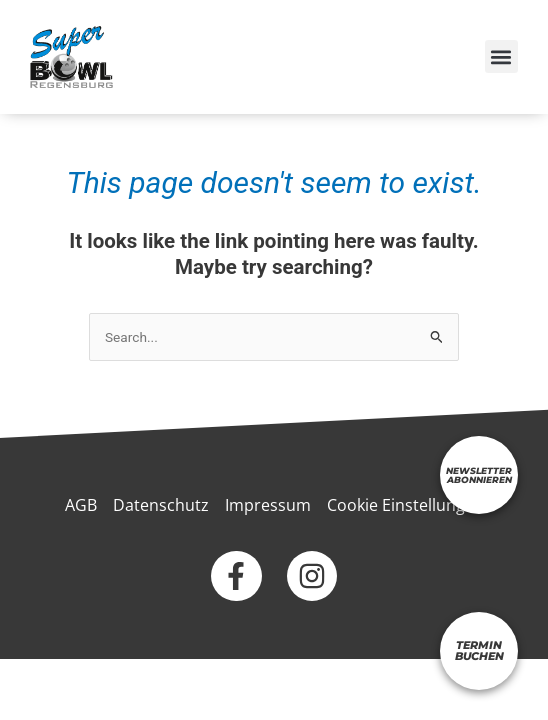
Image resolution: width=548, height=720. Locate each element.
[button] (501, 56)
